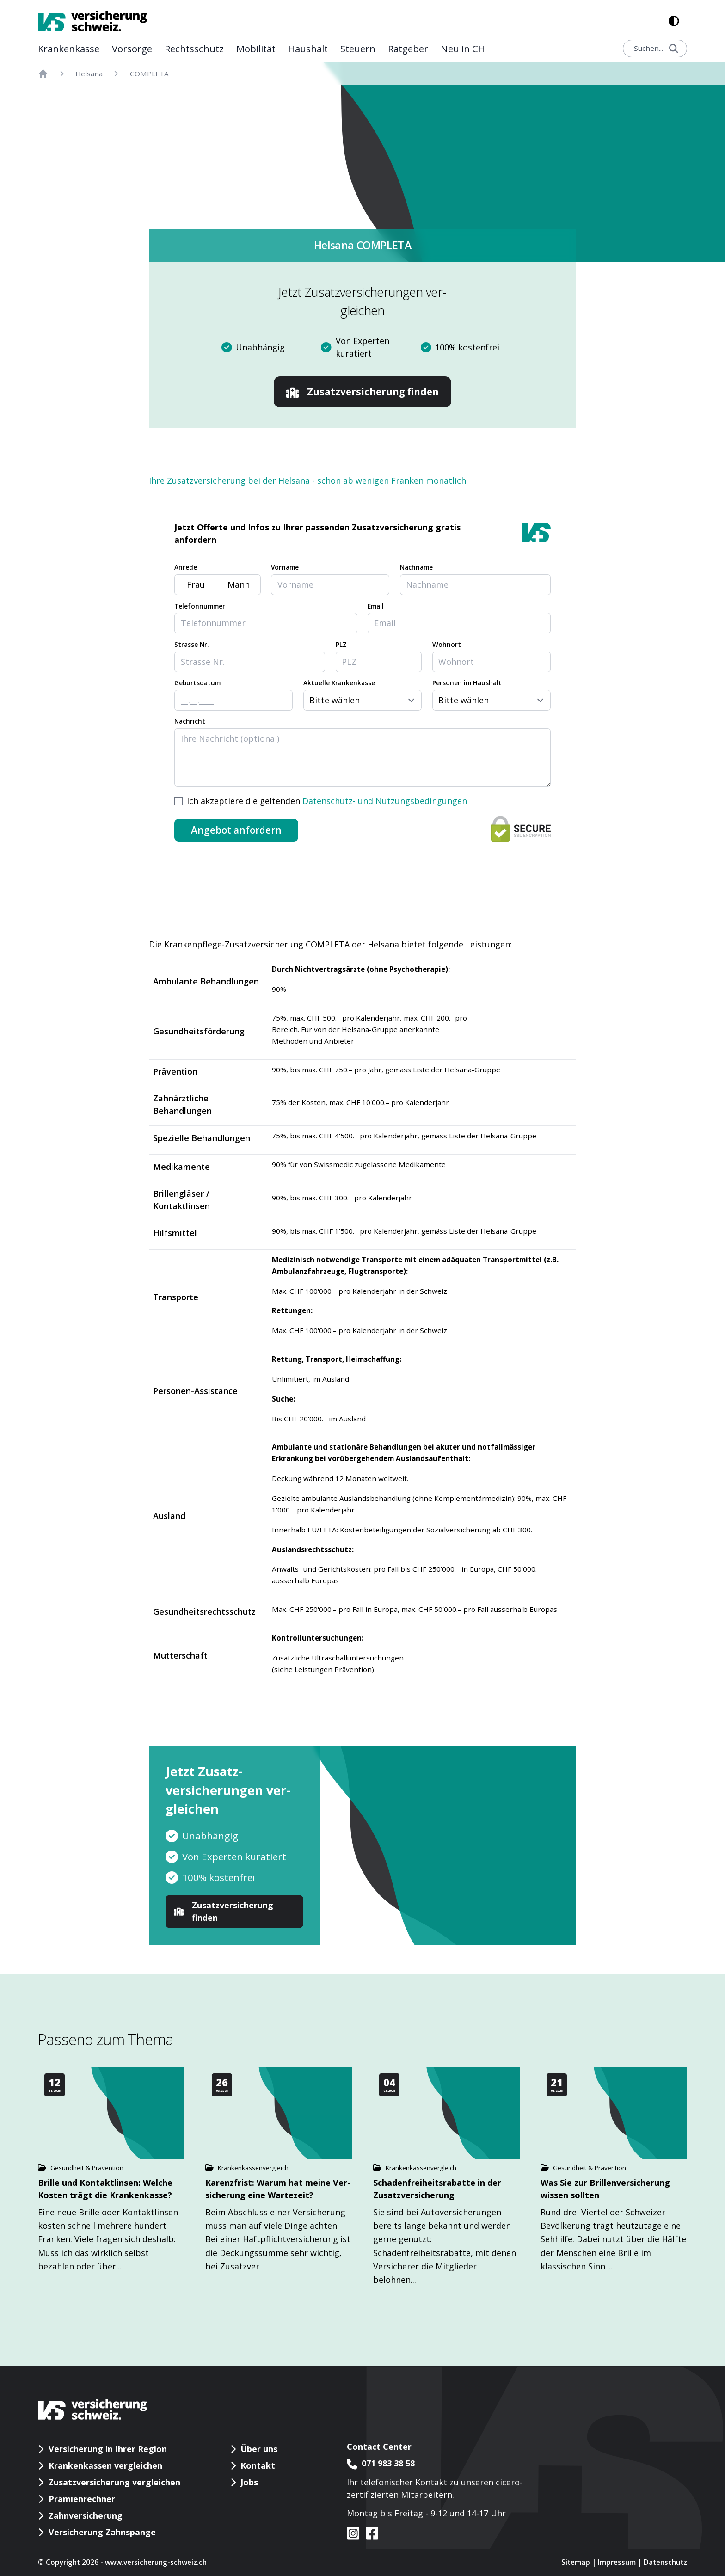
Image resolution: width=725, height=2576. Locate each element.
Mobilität (256, 48)
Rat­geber (408, 48)
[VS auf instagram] (353, 2533)
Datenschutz (665, 2562)
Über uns (258, 2448)
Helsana (89, 73)
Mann (238, 584)
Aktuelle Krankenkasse (339, 683)
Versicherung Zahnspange (102, 2532)
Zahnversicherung (86, 2515)
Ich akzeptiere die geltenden (327, 800)
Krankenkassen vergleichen (105, 2465)
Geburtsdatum (197, 683)
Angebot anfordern (236, 830)
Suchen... (656, 48)
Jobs (249, 2482)
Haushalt (308, 48)
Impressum (617, 2562)
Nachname (416, 567)
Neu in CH (463, 48)
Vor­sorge (132, 48)
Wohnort (446, 644)
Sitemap (575, 2562)
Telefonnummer (199, 606)
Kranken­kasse (68, 48)
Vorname (285, 567)
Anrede (185, 567)
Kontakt (257, 2465)
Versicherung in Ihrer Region (108, 2448)
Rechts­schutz (194, 48)
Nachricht (189, 721)
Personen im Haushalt (467, 683)
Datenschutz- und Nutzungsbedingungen (384, 800)
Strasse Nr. (191, 644)
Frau (196, 584)
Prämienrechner (82, 2498)
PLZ (341, 644)
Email (376, 606)
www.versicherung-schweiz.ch (156, 2562)
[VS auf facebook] (368, 2533)
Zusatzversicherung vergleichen (114, 2482)
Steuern (357, 48)
